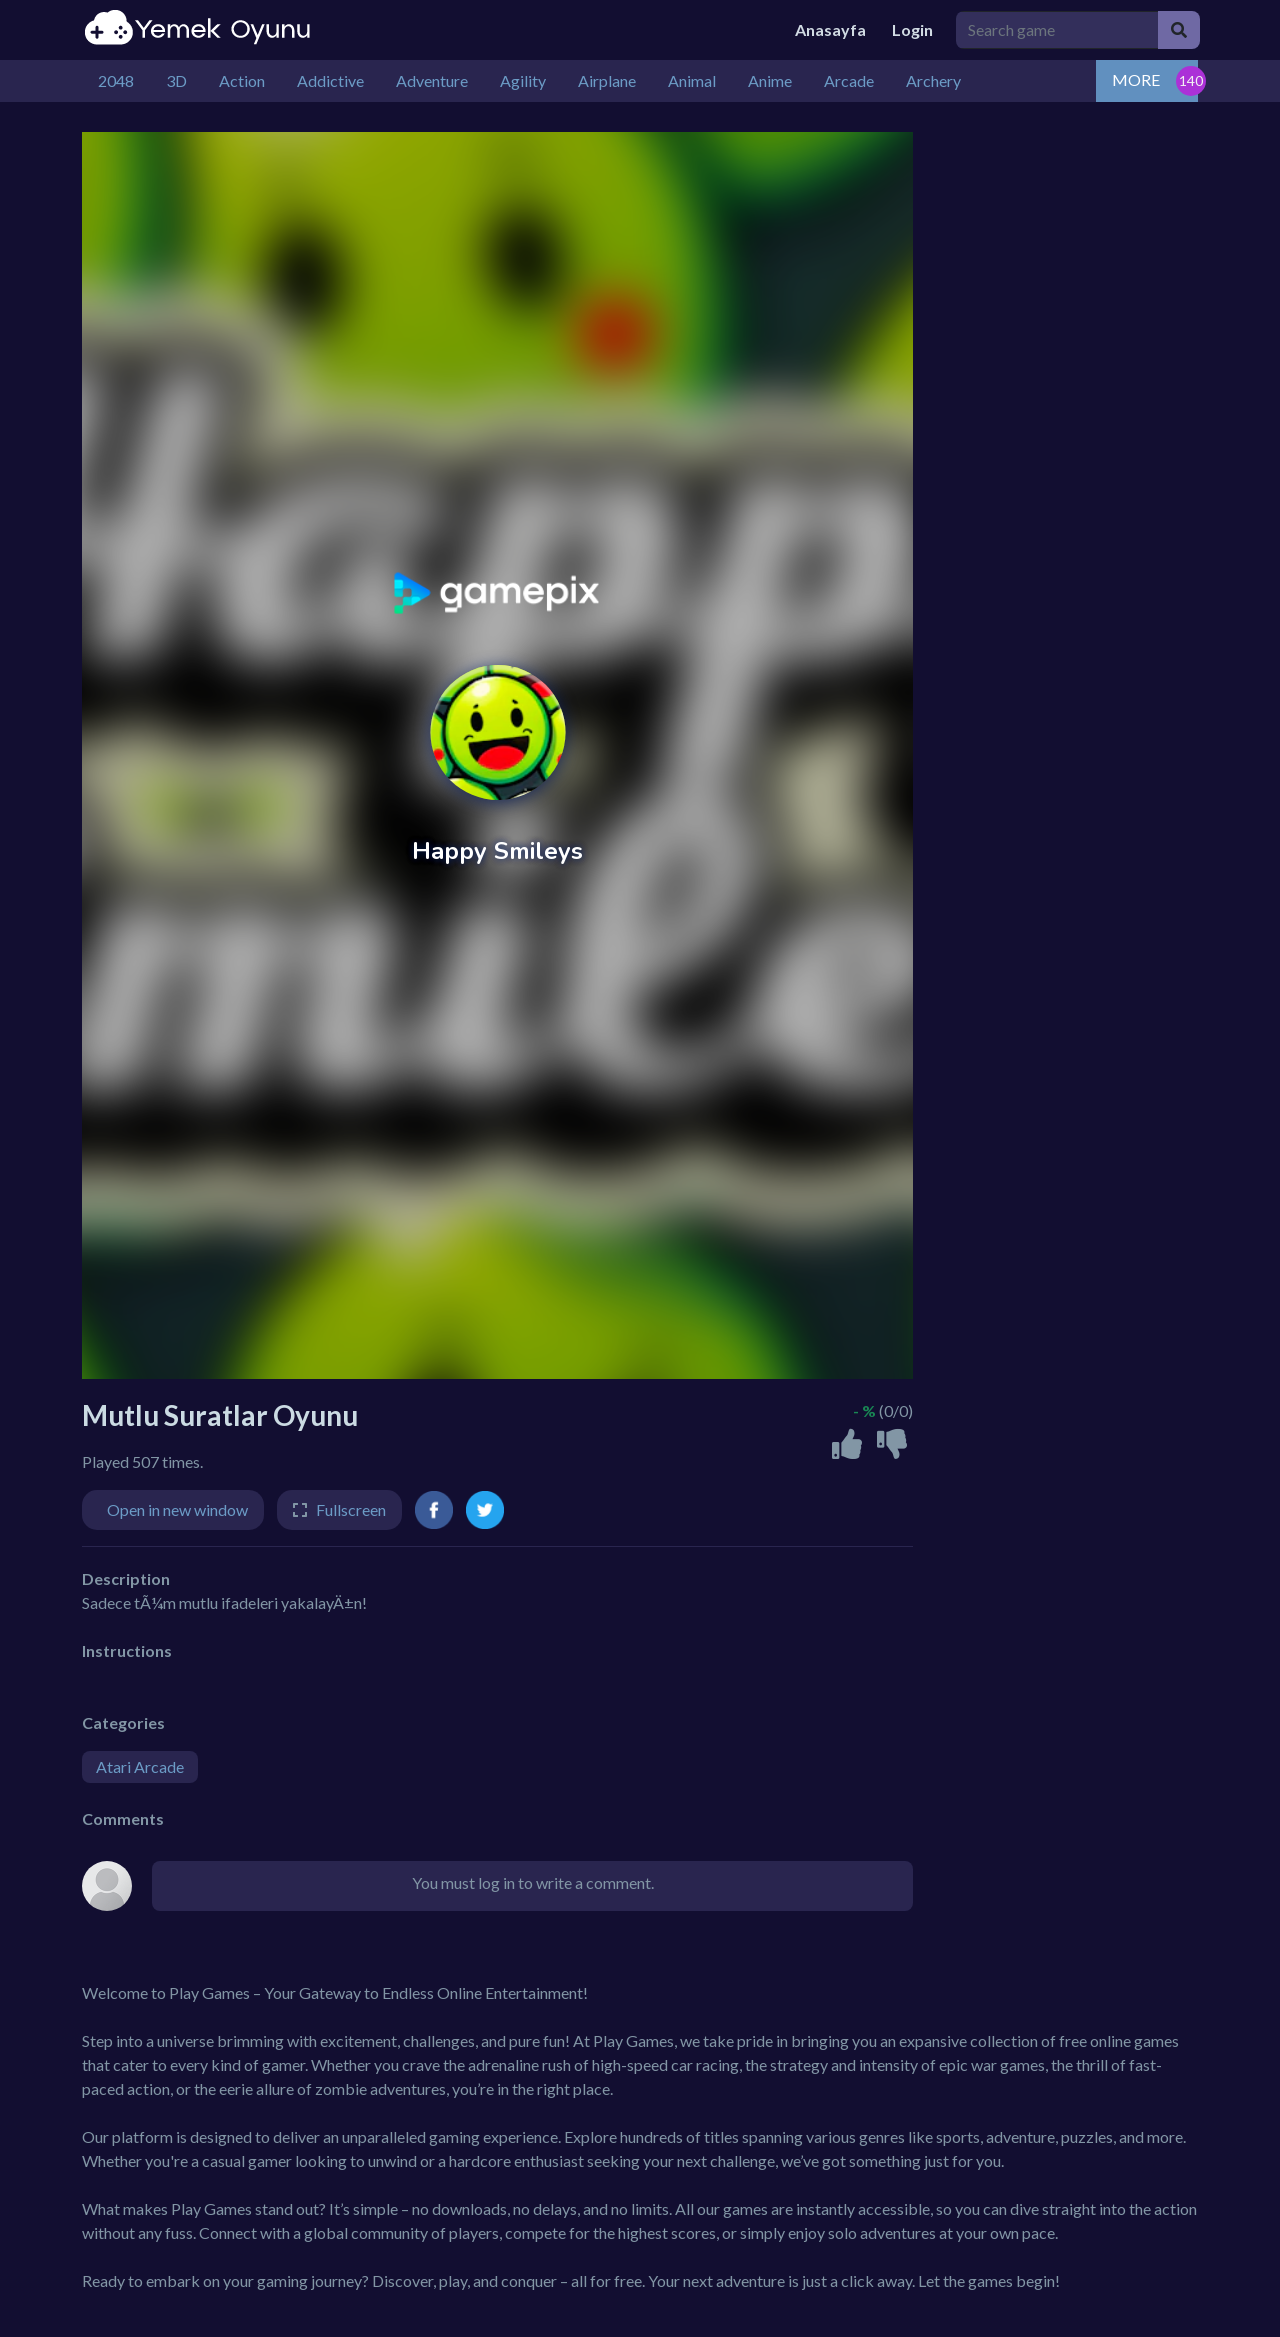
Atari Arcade (140, 1766)
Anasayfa (830, 29)
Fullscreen (351, 1509)
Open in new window (177, 1509)
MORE (1136, 79)
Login (912, 29)
